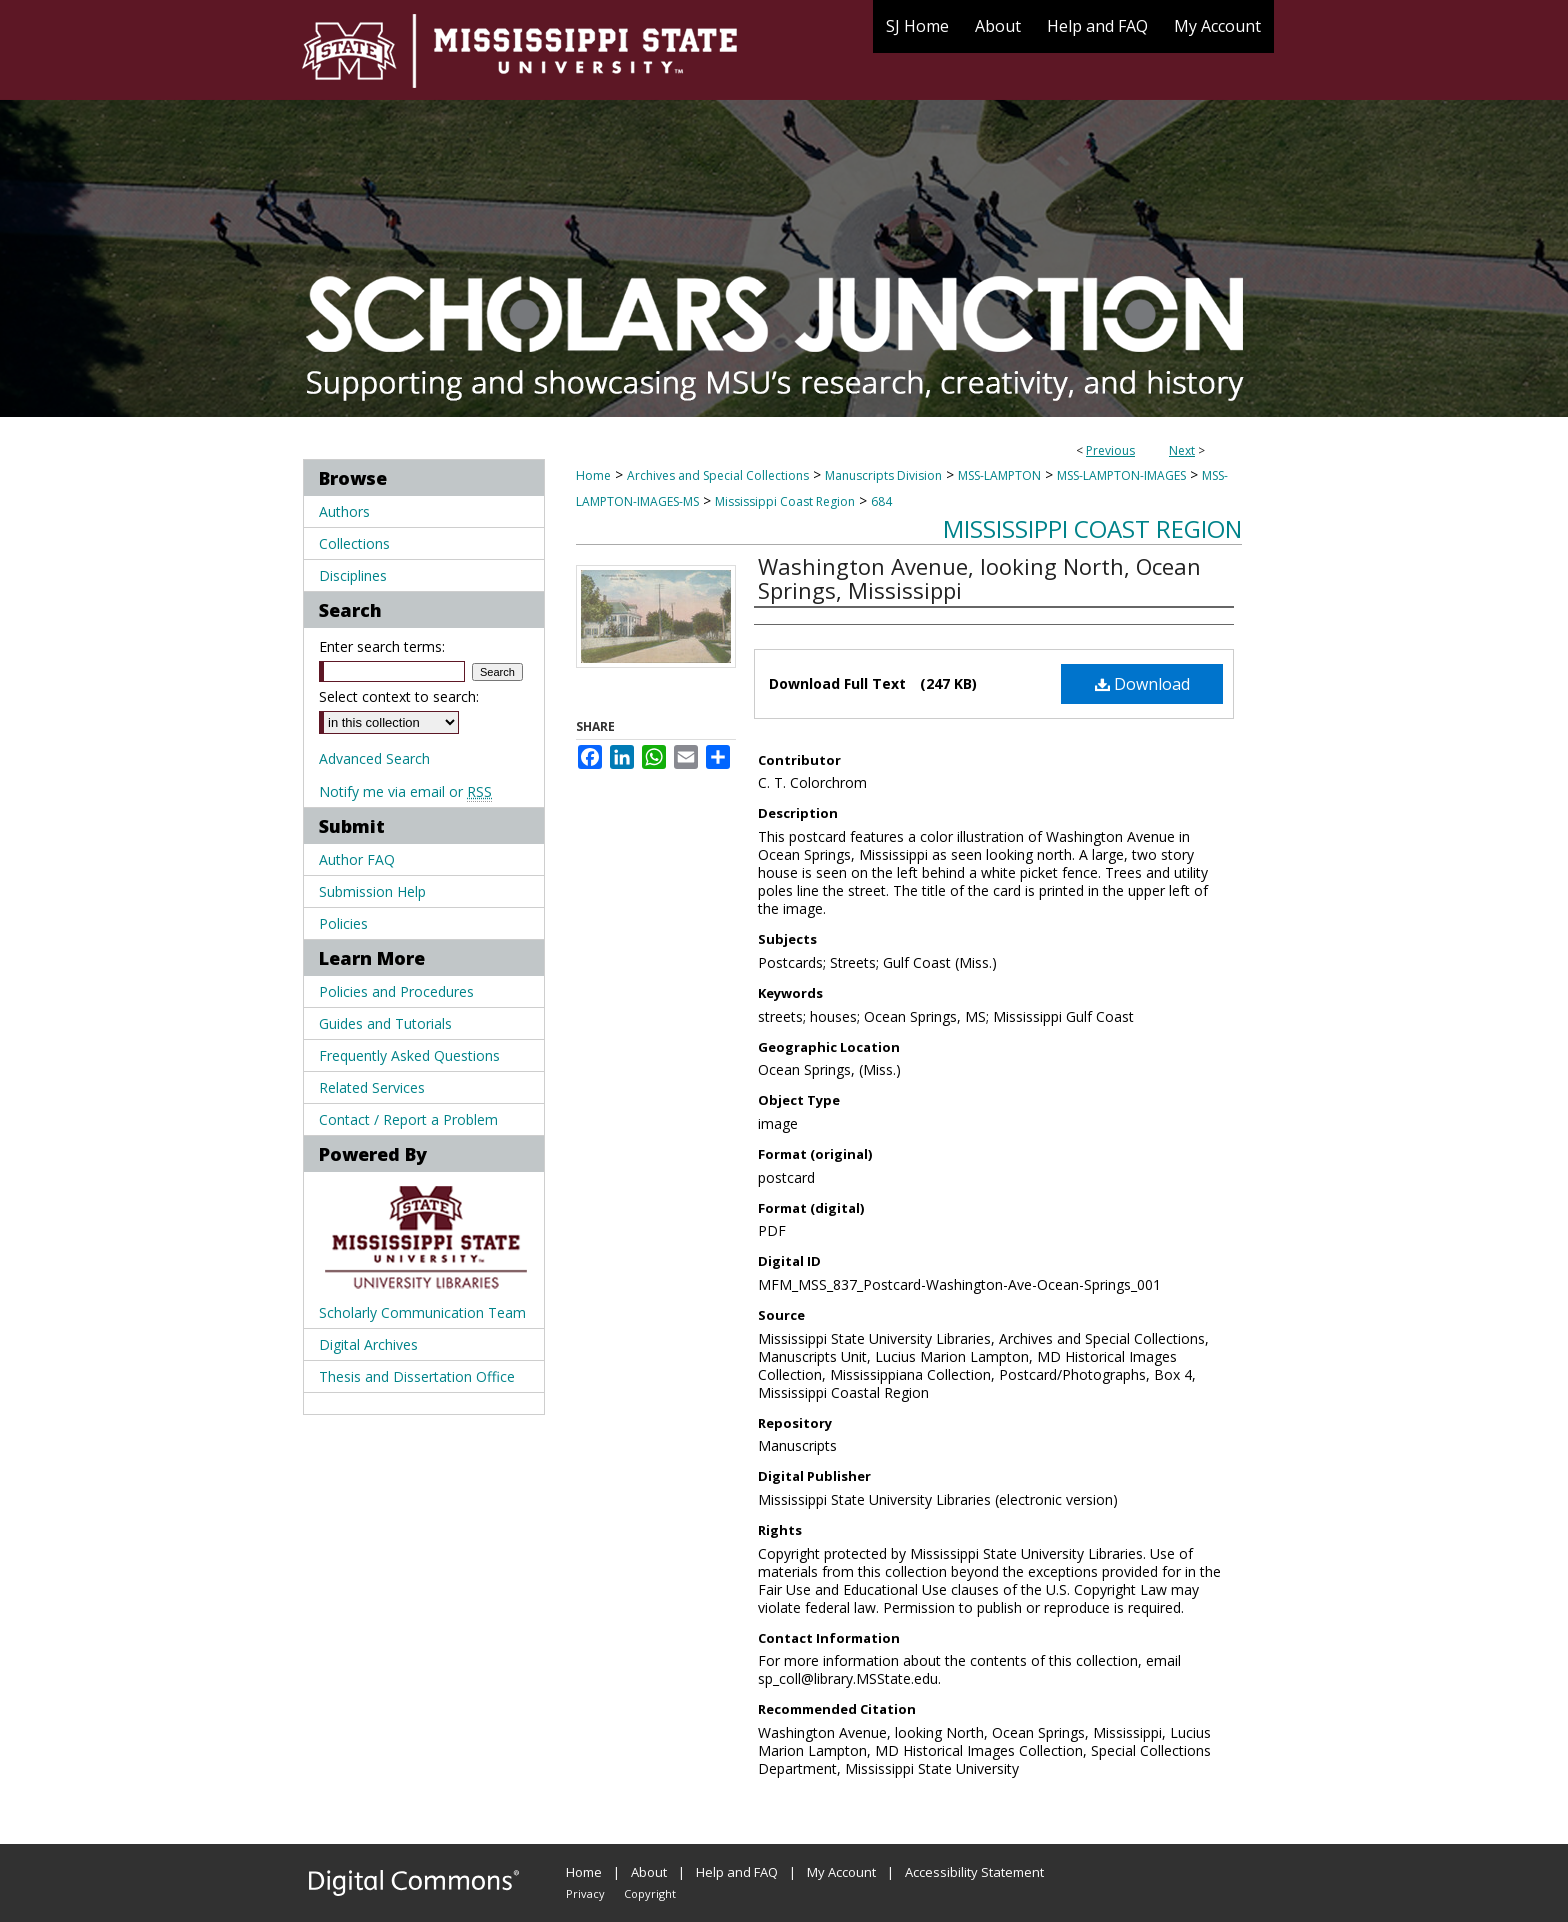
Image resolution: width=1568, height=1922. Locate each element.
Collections (354, 543)
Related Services (372, 1087)
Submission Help (372, 891)
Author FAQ (357, 859)
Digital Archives (368, 1344)
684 (881, 501)
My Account (841, 1872)
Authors (344, 511)
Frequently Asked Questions (409, 1055)
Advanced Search (374, 758)
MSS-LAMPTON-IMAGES (1121, 475)
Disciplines (353, 575)
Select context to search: (399, 696)
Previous (1110, 450)
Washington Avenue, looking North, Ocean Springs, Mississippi (979, 578)
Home (593, 475)
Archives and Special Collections (718, 475)
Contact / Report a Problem (408, 1119)
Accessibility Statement (974, 1872)
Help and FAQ (737, 1872)
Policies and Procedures (396, 991)
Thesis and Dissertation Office (417, 1376)
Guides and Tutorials (385, 1023)
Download (1142, 684)
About (649, 1872)
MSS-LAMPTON (999, 475)
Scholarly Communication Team (422, 1312)
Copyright (650, 1893)
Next (1182, 450)
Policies (343, 923)
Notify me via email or (405, 791)
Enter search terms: (382, 646)
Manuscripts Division (883, 475)
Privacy (585, 1893)
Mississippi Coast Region (785, 501)
